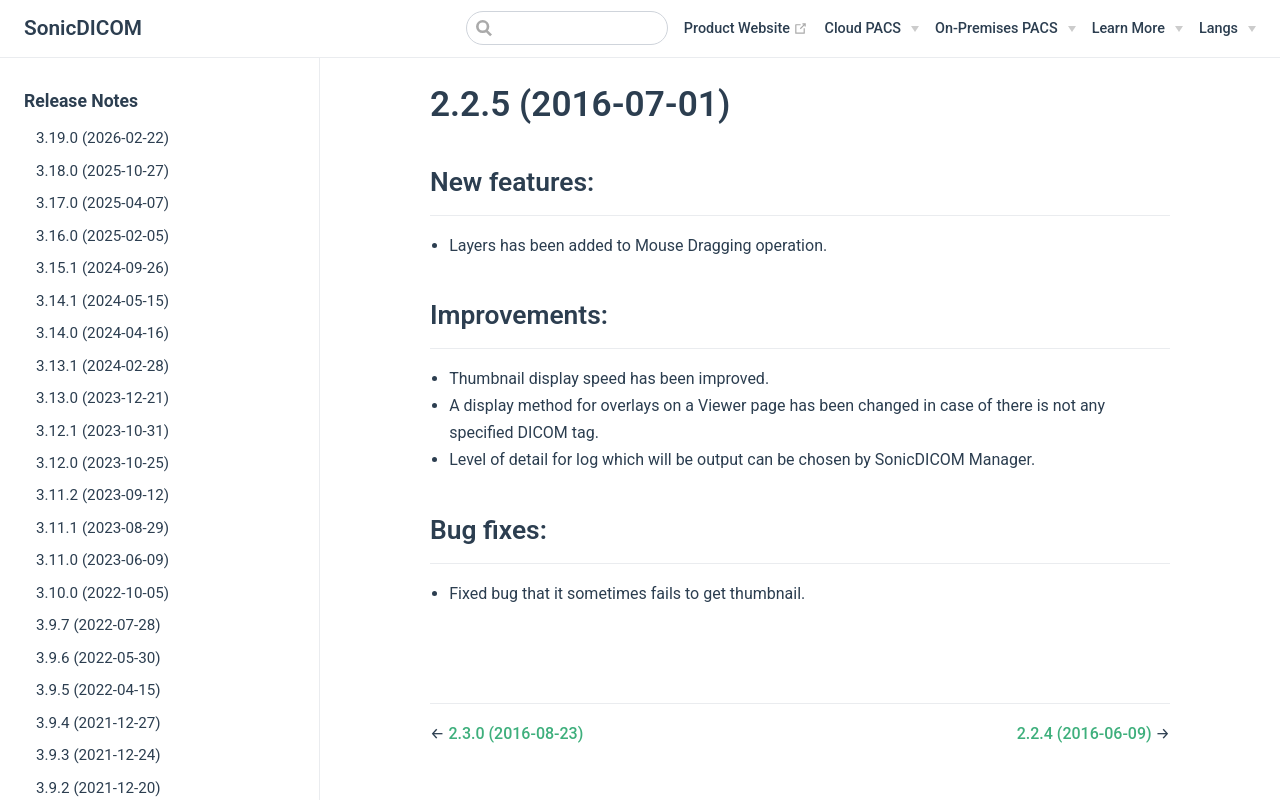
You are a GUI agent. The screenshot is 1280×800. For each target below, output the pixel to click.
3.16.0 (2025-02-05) (102, 236)
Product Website (746, 29)
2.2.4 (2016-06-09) (1086, 733)
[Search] (567, 28)
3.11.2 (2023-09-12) (102, 495)
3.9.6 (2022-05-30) (98, 658)
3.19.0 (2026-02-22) (102, 138)
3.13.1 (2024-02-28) (102, 366)
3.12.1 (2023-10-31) (102, 431)
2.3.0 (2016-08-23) (515, 733)
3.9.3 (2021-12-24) (98, 755)
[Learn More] (1137, 29)
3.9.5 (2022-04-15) (98, 690)
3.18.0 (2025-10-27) (102, 171)
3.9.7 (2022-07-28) (98, 625)
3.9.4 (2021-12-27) (98, 723)
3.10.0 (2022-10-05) (102, 593)
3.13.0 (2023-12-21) (102, 398)
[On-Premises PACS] (1005, 29)
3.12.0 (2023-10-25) (102, 463)
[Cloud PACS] (871, 29)
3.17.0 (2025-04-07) (102, 203)
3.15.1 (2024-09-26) (102, 268)
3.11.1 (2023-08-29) (102, 528)
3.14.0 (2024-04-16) (102, 333)
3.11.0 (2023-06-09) (102, 560)
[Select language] (1227, 29)
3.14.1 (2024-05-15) (102, 301)
